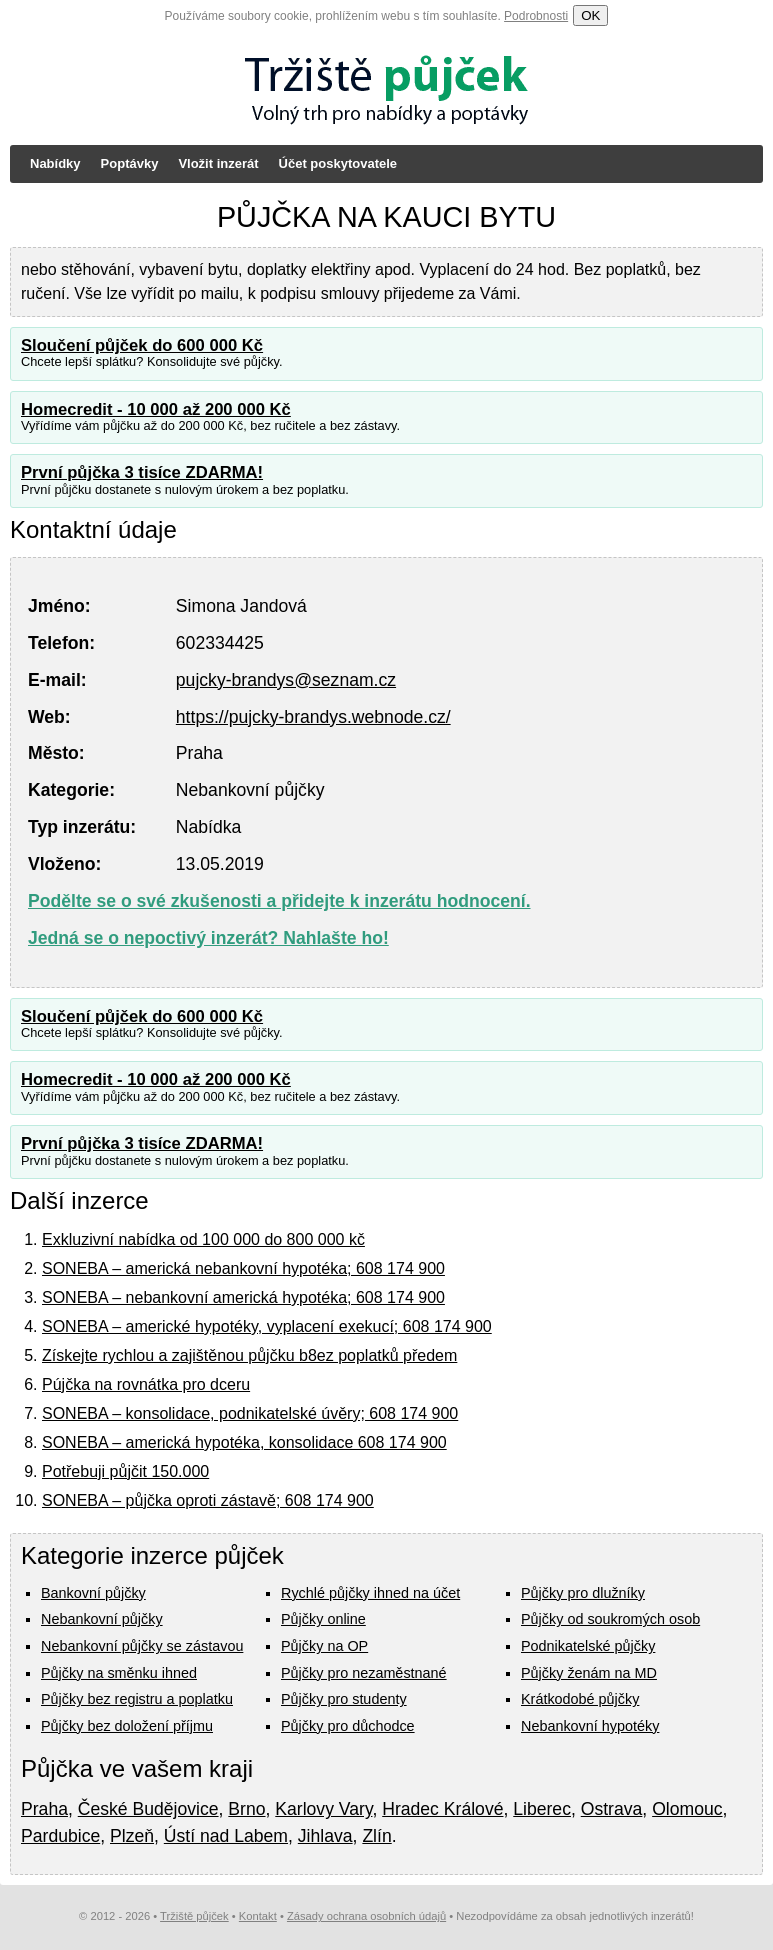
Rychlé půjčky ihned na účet (370, 1593)
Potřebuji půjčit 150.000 (125, 1471)
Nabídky (55, 163)
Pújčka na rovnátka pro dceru (146, 1384)
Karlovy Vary (323, 1809)
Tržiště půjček (194, 1916)
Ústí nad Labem (226, 1836)
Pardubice (60, 1836)
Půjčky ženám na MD (589, 1673)
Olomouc (687, 1809)
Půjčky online (323, 1619)
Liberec (542, 1809)
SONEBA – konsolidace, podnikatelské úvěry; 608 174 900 (250, 1413)
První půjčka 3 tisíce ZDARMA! (142, 472)
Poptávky (130, 163)
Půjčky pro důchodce (348, 1726)
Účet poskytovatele (338, 163)
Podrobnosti (536, 16)
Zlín (376, 1836)
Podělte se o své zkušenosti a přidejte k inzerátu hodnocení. (279, 901)
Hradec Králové (442, 1809)
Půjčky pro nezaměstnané (364, 1673)
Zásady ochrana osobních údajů (366, 1916)
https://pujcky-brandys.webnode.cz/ (313, 717)
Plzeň (132, 1836)
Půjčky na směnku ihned (119, 1673)
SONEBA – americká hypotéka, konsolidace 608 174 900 (244, 1442)
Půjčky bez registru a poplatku (137, 1699)
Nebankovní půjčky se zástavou (142, 1646)
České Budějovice (148, 1809)
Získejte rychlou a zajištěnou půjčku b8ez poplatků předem (249, 1355)
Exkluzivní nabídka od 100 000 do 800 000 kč (203, 1239)
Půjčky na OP (324, 1646)
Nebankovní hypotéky (590, 1726)
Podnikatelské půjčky (588, 1646)
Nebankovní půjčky (102, 1619)
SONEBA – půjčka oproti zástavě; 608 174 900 (208, 1500)
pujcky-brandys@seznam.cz (286, 680)
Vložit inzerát (218, 163)
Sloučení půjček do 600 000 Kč (142, 345)
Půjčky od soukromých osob (610, 1619)
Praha (44, 1809)
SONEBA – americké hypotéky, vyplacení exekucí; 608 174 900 (267, 1326)
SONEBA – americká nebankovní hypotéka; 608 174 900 (243, 1268)
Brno (246, 1809)
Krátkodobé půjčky (580, 1699)
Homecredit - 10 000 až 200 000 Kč (156, 409)
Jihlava (325, 1836)
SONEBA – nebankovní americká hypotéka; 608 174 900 (243, 1297)
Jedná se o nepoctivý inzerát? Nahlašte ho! (208, 938)
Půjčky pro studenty (344, 1699)
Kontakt (258, 1916)
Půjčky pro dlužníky (583, 1593)
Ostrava (612, 1809)
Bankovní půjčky (93, 1593)
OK (590, 15)
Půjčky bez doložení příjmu (127, 1726)
